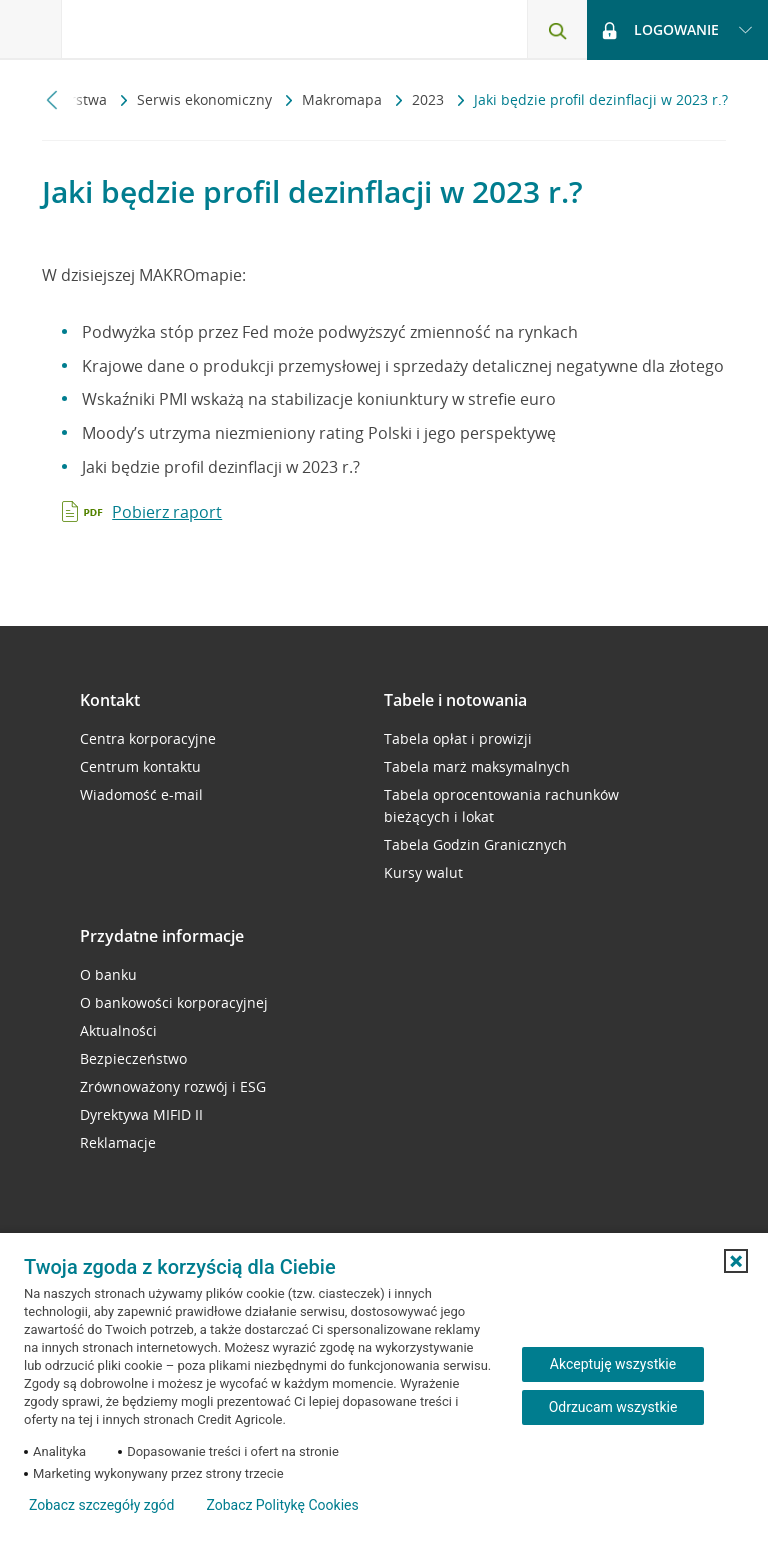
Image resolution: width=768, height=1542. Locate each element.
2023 (430, 99)
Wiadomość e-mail (141, 794)
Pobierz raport (167, 512)
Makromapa (344, 99)
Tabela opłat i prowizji (458, 738)
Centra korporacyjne (148, 738)
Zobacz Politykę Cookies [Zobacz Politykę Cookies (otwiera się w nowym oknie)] (282, 1505)
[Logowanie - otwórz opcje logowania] (677, 30)
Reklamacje (118, 1142)
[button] (736, 1261)
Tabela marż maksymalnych (477, 766)
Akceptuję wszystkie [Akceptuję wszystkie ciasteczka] (613, 1364)
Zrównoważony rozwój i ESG (173, 1086)
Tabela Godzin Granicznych (475, 844)
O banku (108, 974)
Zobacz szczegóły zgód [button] (101, 1505)
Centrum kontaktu (140, 766)
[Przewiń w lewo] (52, 99)
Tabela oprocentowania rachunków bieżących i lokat (501, 805)
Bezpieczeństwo (133, 1058)
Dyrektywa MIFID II (141, 1114)
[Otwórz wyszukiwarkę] (557, 30)
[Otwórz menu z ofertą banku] (31, 30)
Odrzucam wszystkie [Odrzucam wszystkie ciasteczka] (613, 1407)
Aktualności (118, 1030)
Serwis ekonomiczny (206, 99)
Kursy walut (423, 872)
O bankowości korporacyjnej (174, 1002)
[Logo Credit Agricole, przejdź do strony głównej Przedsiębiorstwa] (165, 28)
